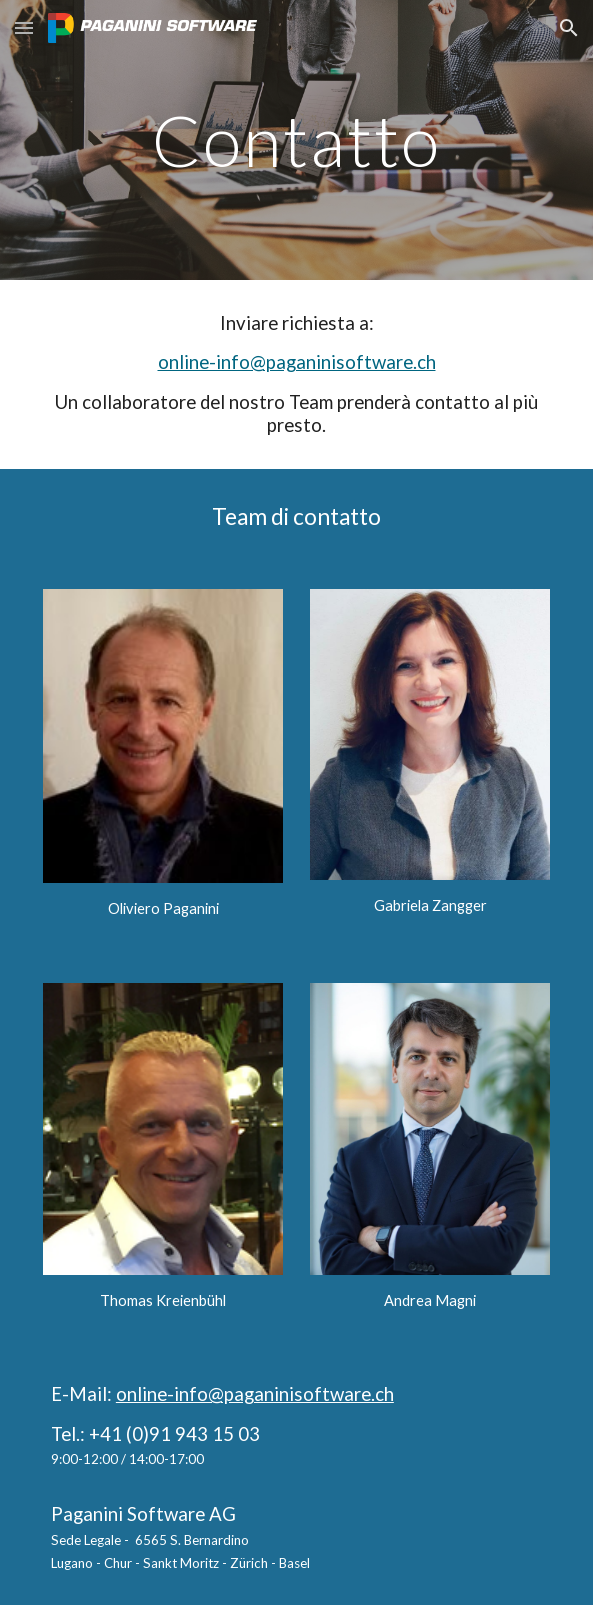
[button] (24, 27)
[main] (296, 140)
